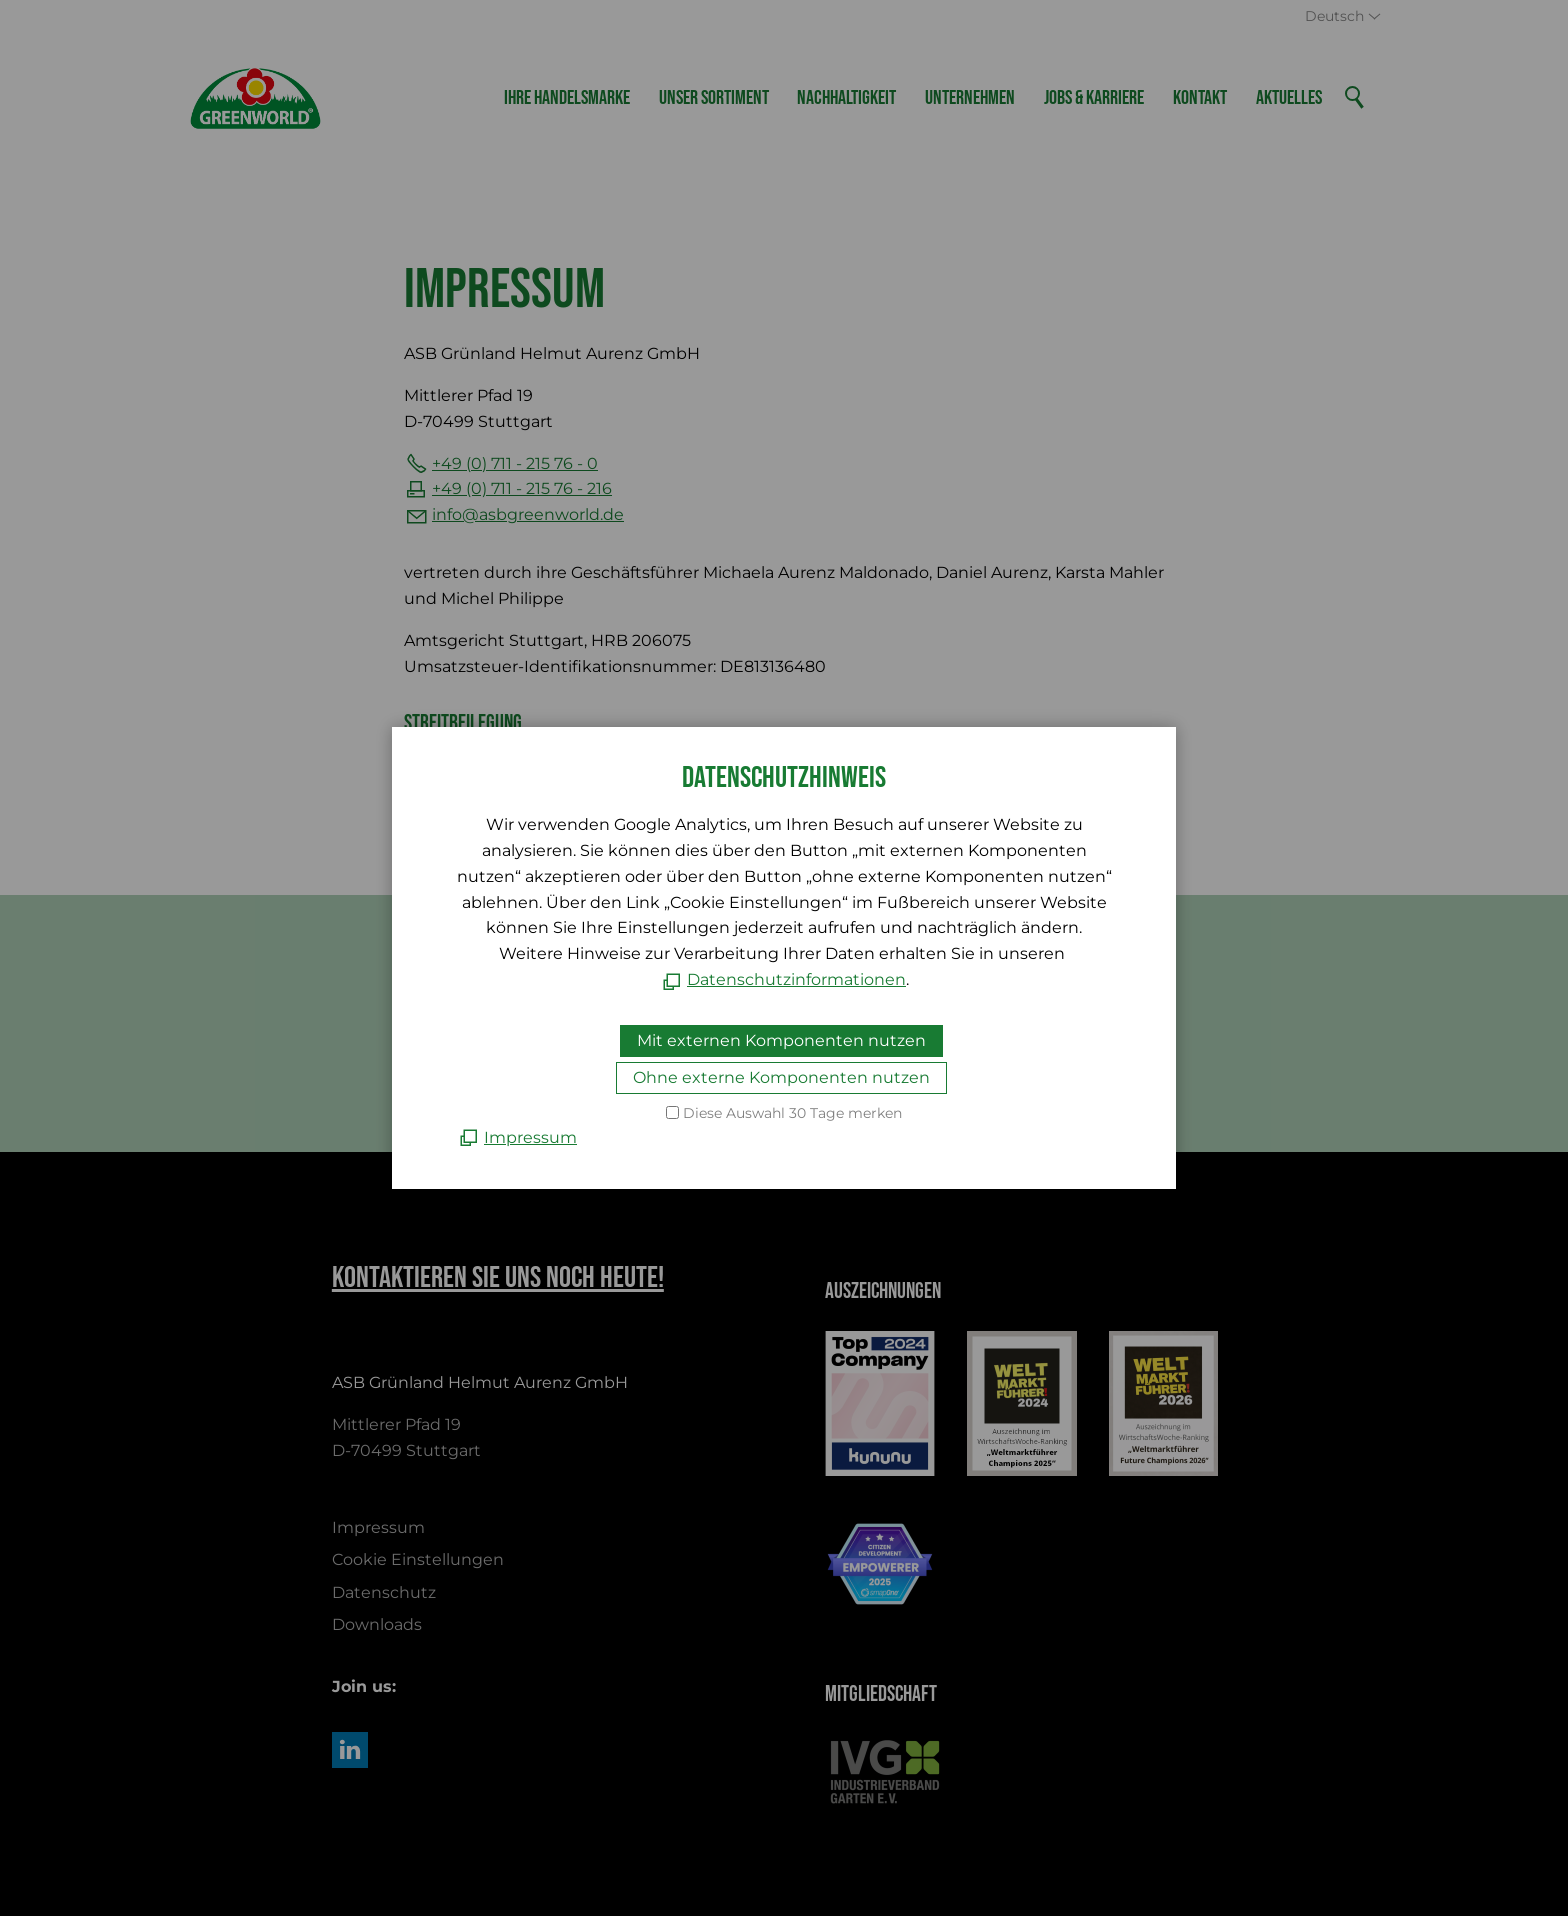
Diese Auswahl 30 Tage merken (792, 1113)
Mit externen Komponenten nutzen (781, 1040)
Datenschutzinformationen (796, 979)
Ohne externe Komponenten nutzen (781, 1077)
